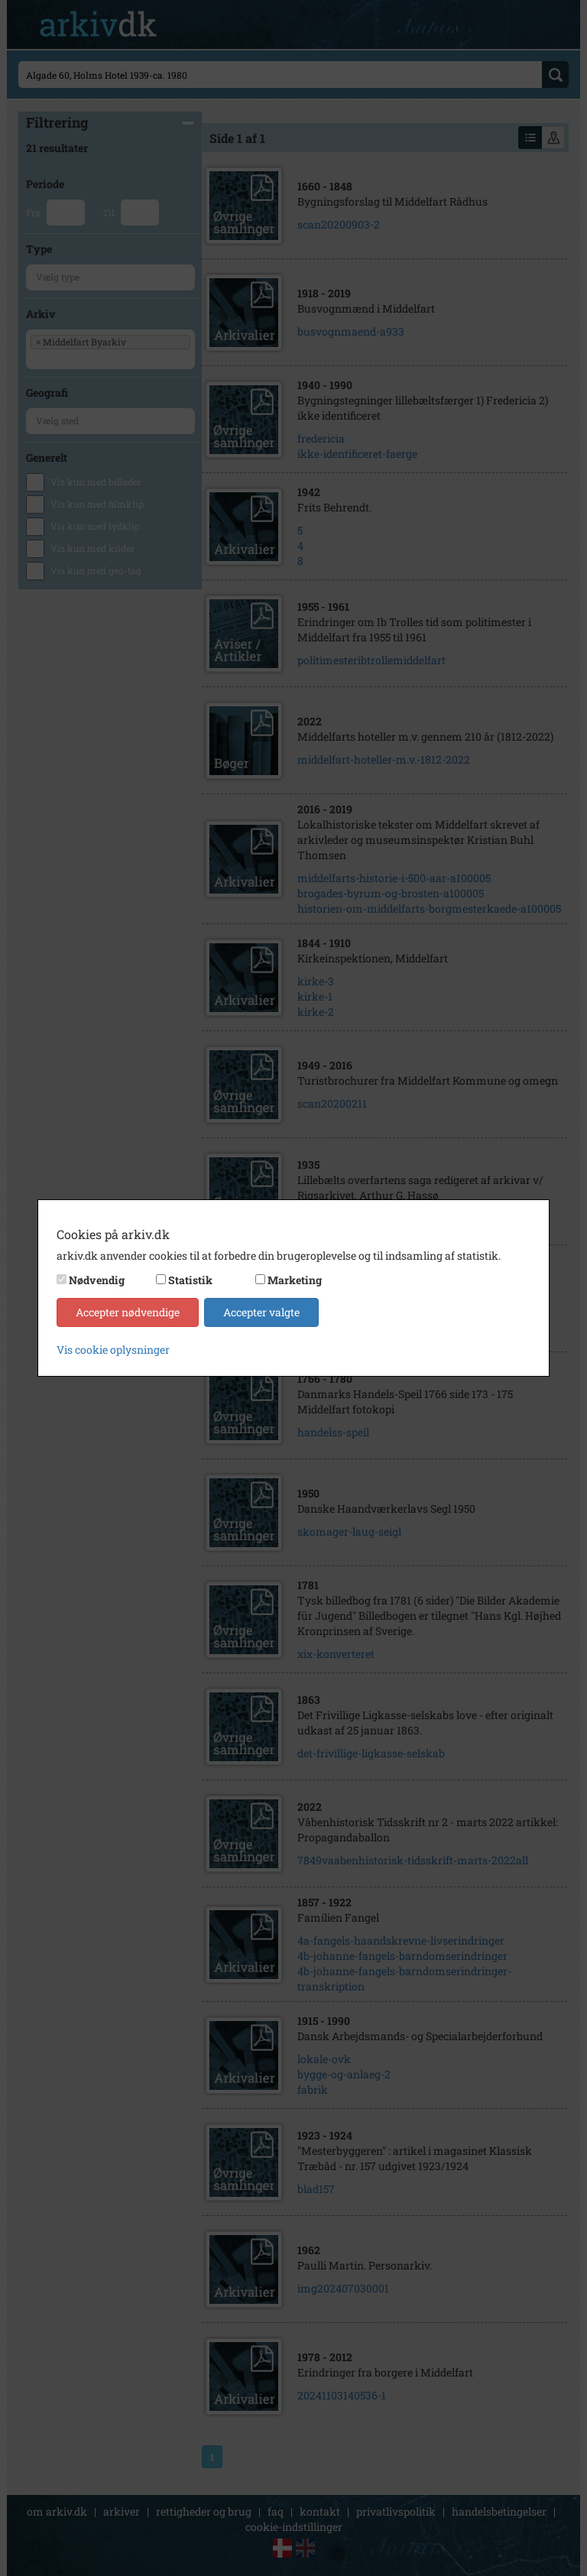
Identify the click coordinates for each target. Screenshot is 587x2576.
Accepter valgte (261, 1312)
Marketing (295, 1280)
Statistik (190, 1280)
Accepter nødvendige (128, 1312)
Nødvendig (97, 1280)
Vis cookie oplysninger (113, 1349)
